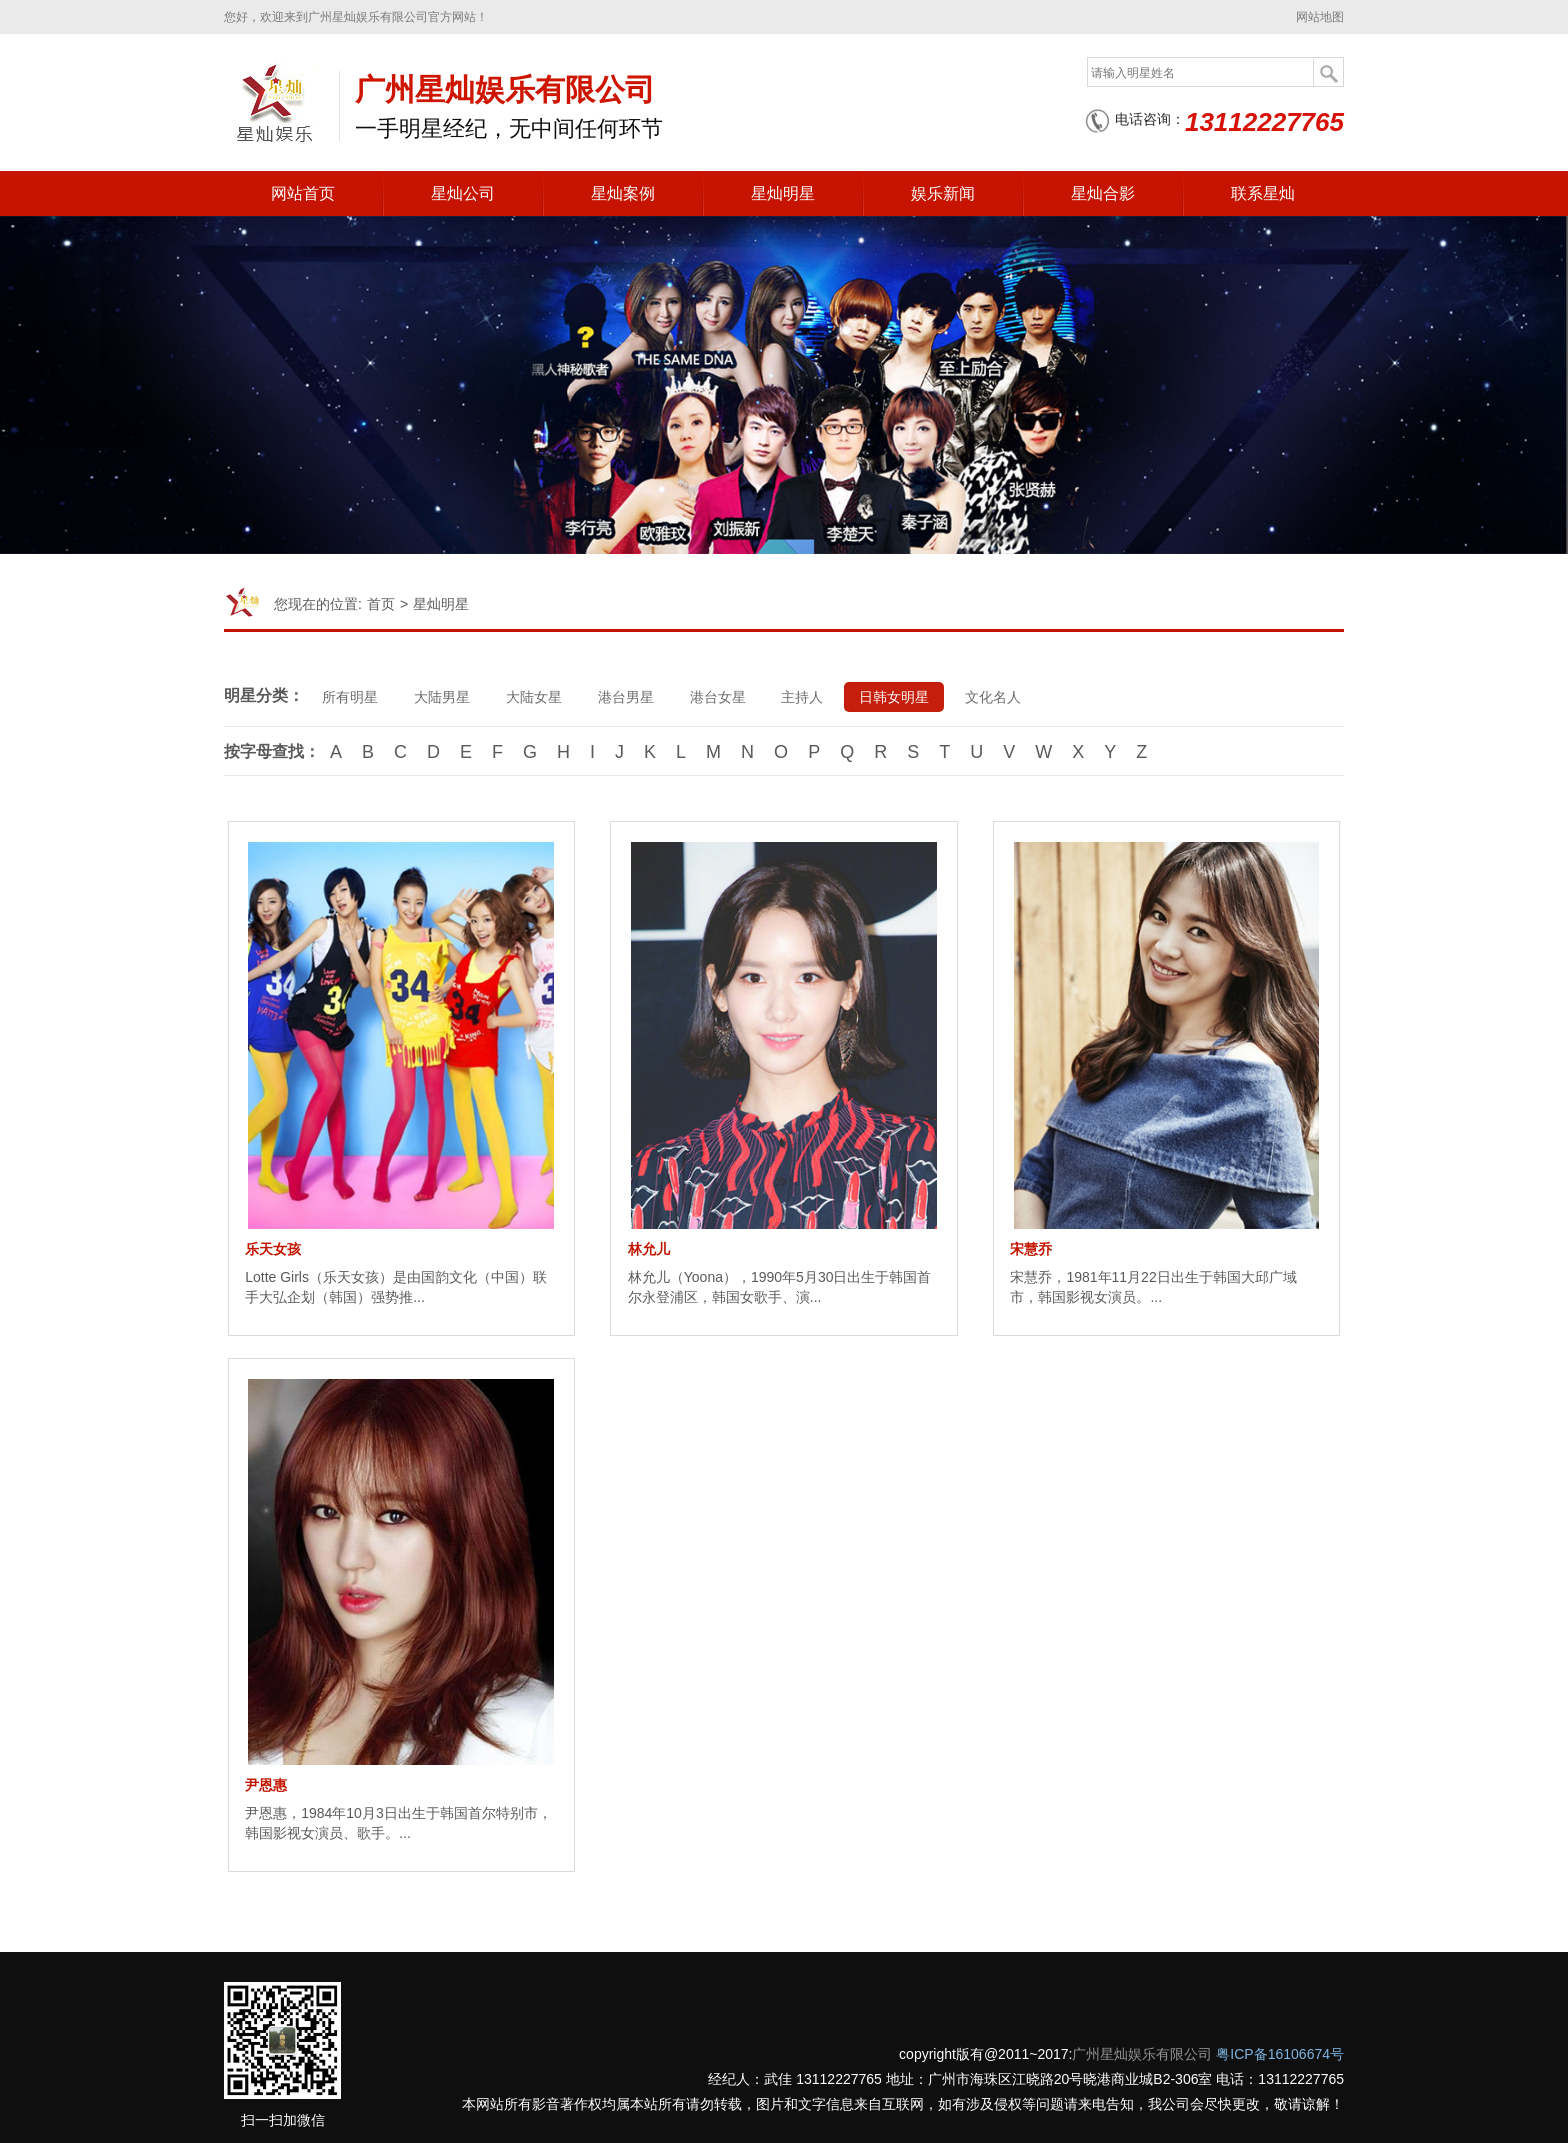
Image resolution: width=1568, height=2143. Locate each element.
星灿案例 (623, 193)
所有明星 (350, 697)
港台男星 (626, 697)
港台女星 (718, 697)
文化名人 (994, 697)
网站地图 (1320, 17)
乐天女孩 (273, 1249)
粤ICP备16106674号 (1280, 2054)
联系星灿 (1263, 193)
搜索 (1328, 73)
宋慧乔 (1031, 1249)
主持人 (803, 697)
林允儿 (649, 1249)
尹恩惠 (266, 1785)
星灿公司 (463, 193)
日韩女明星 (895, 697)
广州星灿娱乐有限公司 (1142, 2054)
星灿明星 (783, 193)
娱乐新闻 (943, 193)
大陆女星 (534, 697)
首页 (381, 604)
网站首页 (303, 193)
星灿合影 (1103, 193)
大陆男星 (442, 697)
